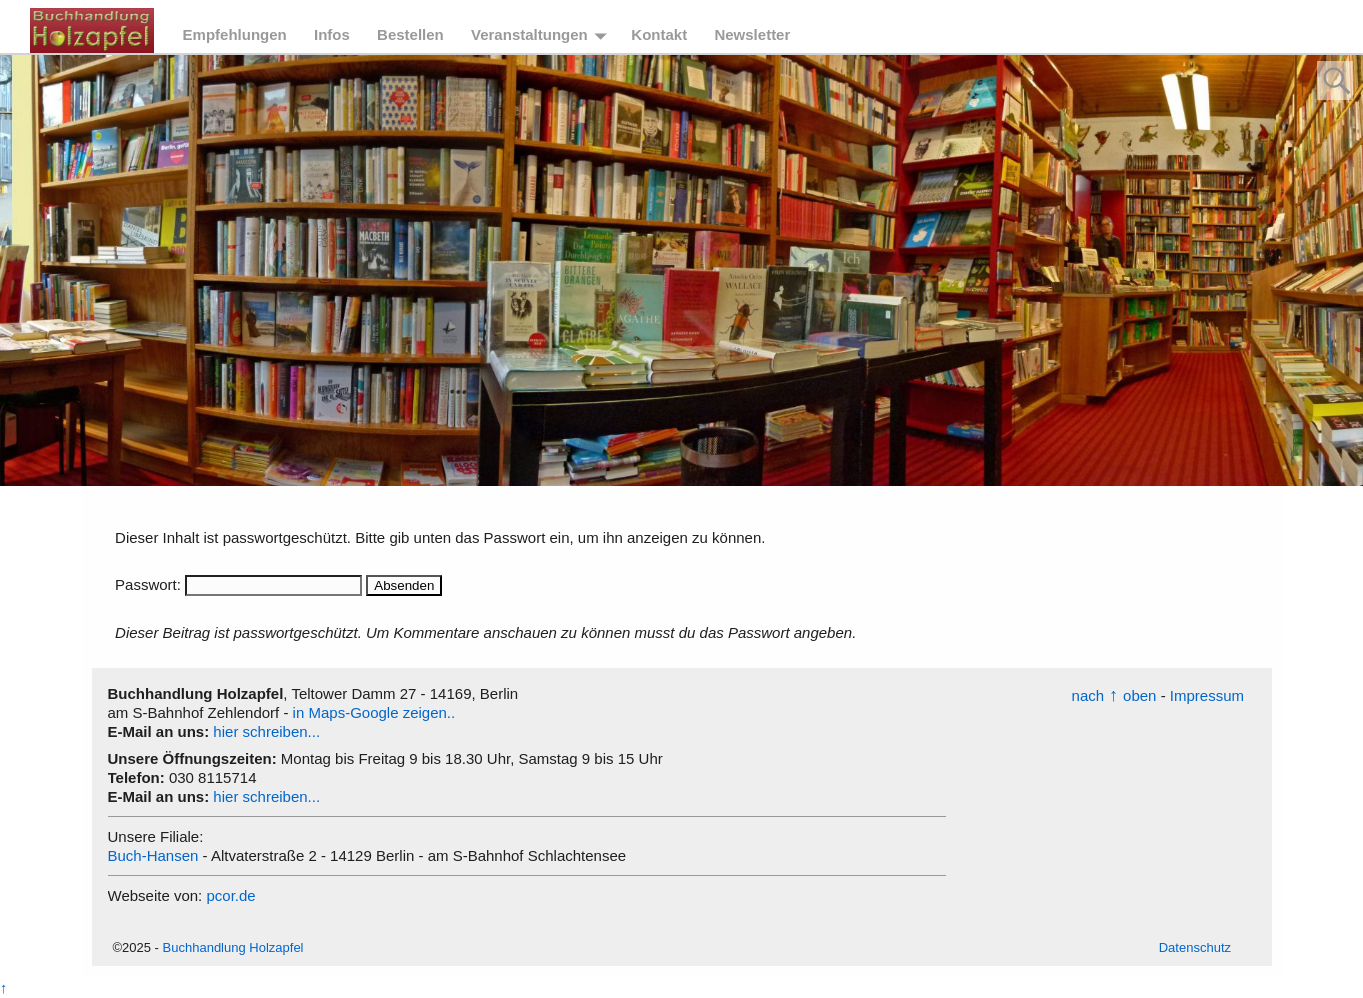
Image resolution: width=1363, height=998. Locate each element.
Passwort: (238, 584)
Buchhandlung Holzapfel (233, 947)
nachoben (1114, 695)
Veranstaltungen (529, 34)
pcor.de (230, 895)
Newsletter (752, 34)
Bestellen (410, 34)
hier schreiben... (266, 731)
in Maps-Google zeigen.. (374, 712)
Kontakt (659, 34)
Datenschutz (1195, 947)
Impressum (1207, 695)
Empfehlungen (235, 34)
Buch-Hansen (153, 855)
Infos (332, 34)
